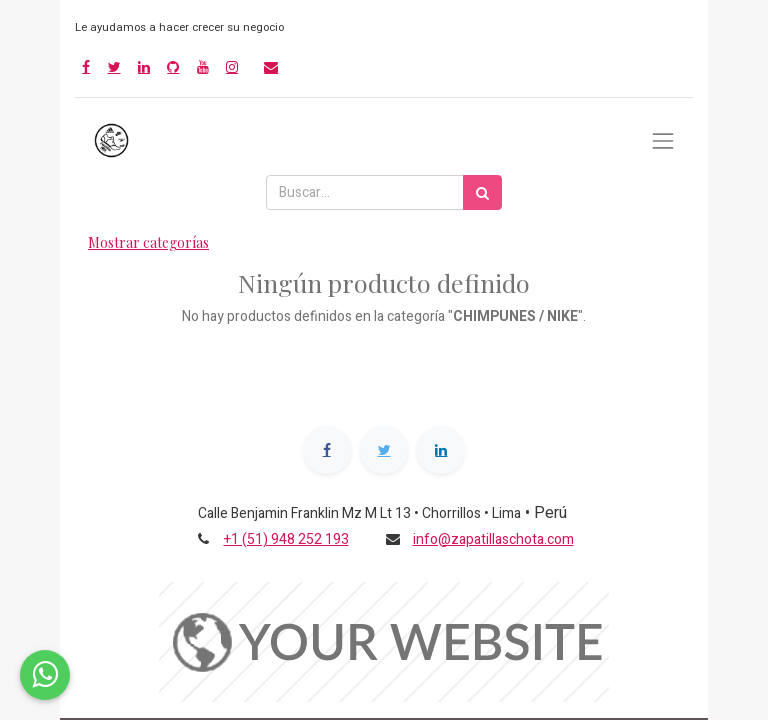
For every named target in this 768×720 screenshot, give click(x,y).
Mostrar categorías (148, 242)
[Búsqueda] (482, 192)
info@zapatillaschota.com (493, 539)
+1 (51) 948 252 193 (286, 539)
